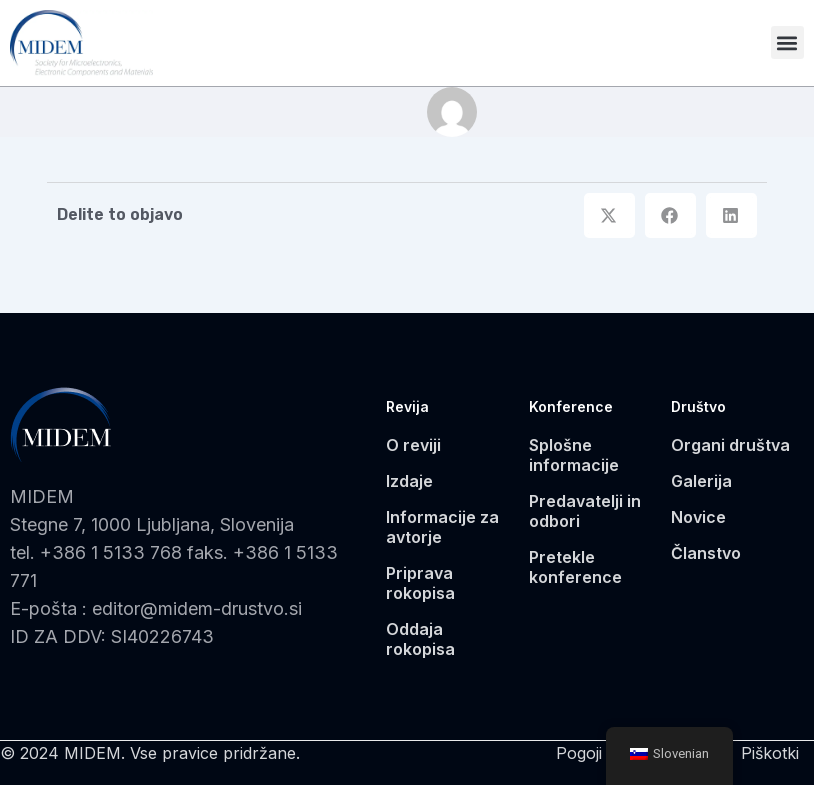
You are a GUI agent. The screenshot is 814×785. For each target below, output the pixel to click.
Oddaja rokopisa (420, 639)
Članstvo (706, 553)
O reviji (413, 445)
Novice (698, 517)
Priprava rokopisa (420, 583)
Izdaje (409, 481)
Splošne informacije (574, 455)
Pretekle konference (575, 567)
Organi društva (730, 445)
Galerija (701, 481)
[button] (787, 42)
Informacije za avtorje (442, 527)
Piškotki (770, 753)
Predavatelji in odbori (585, 511)
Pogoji (579, 753)
